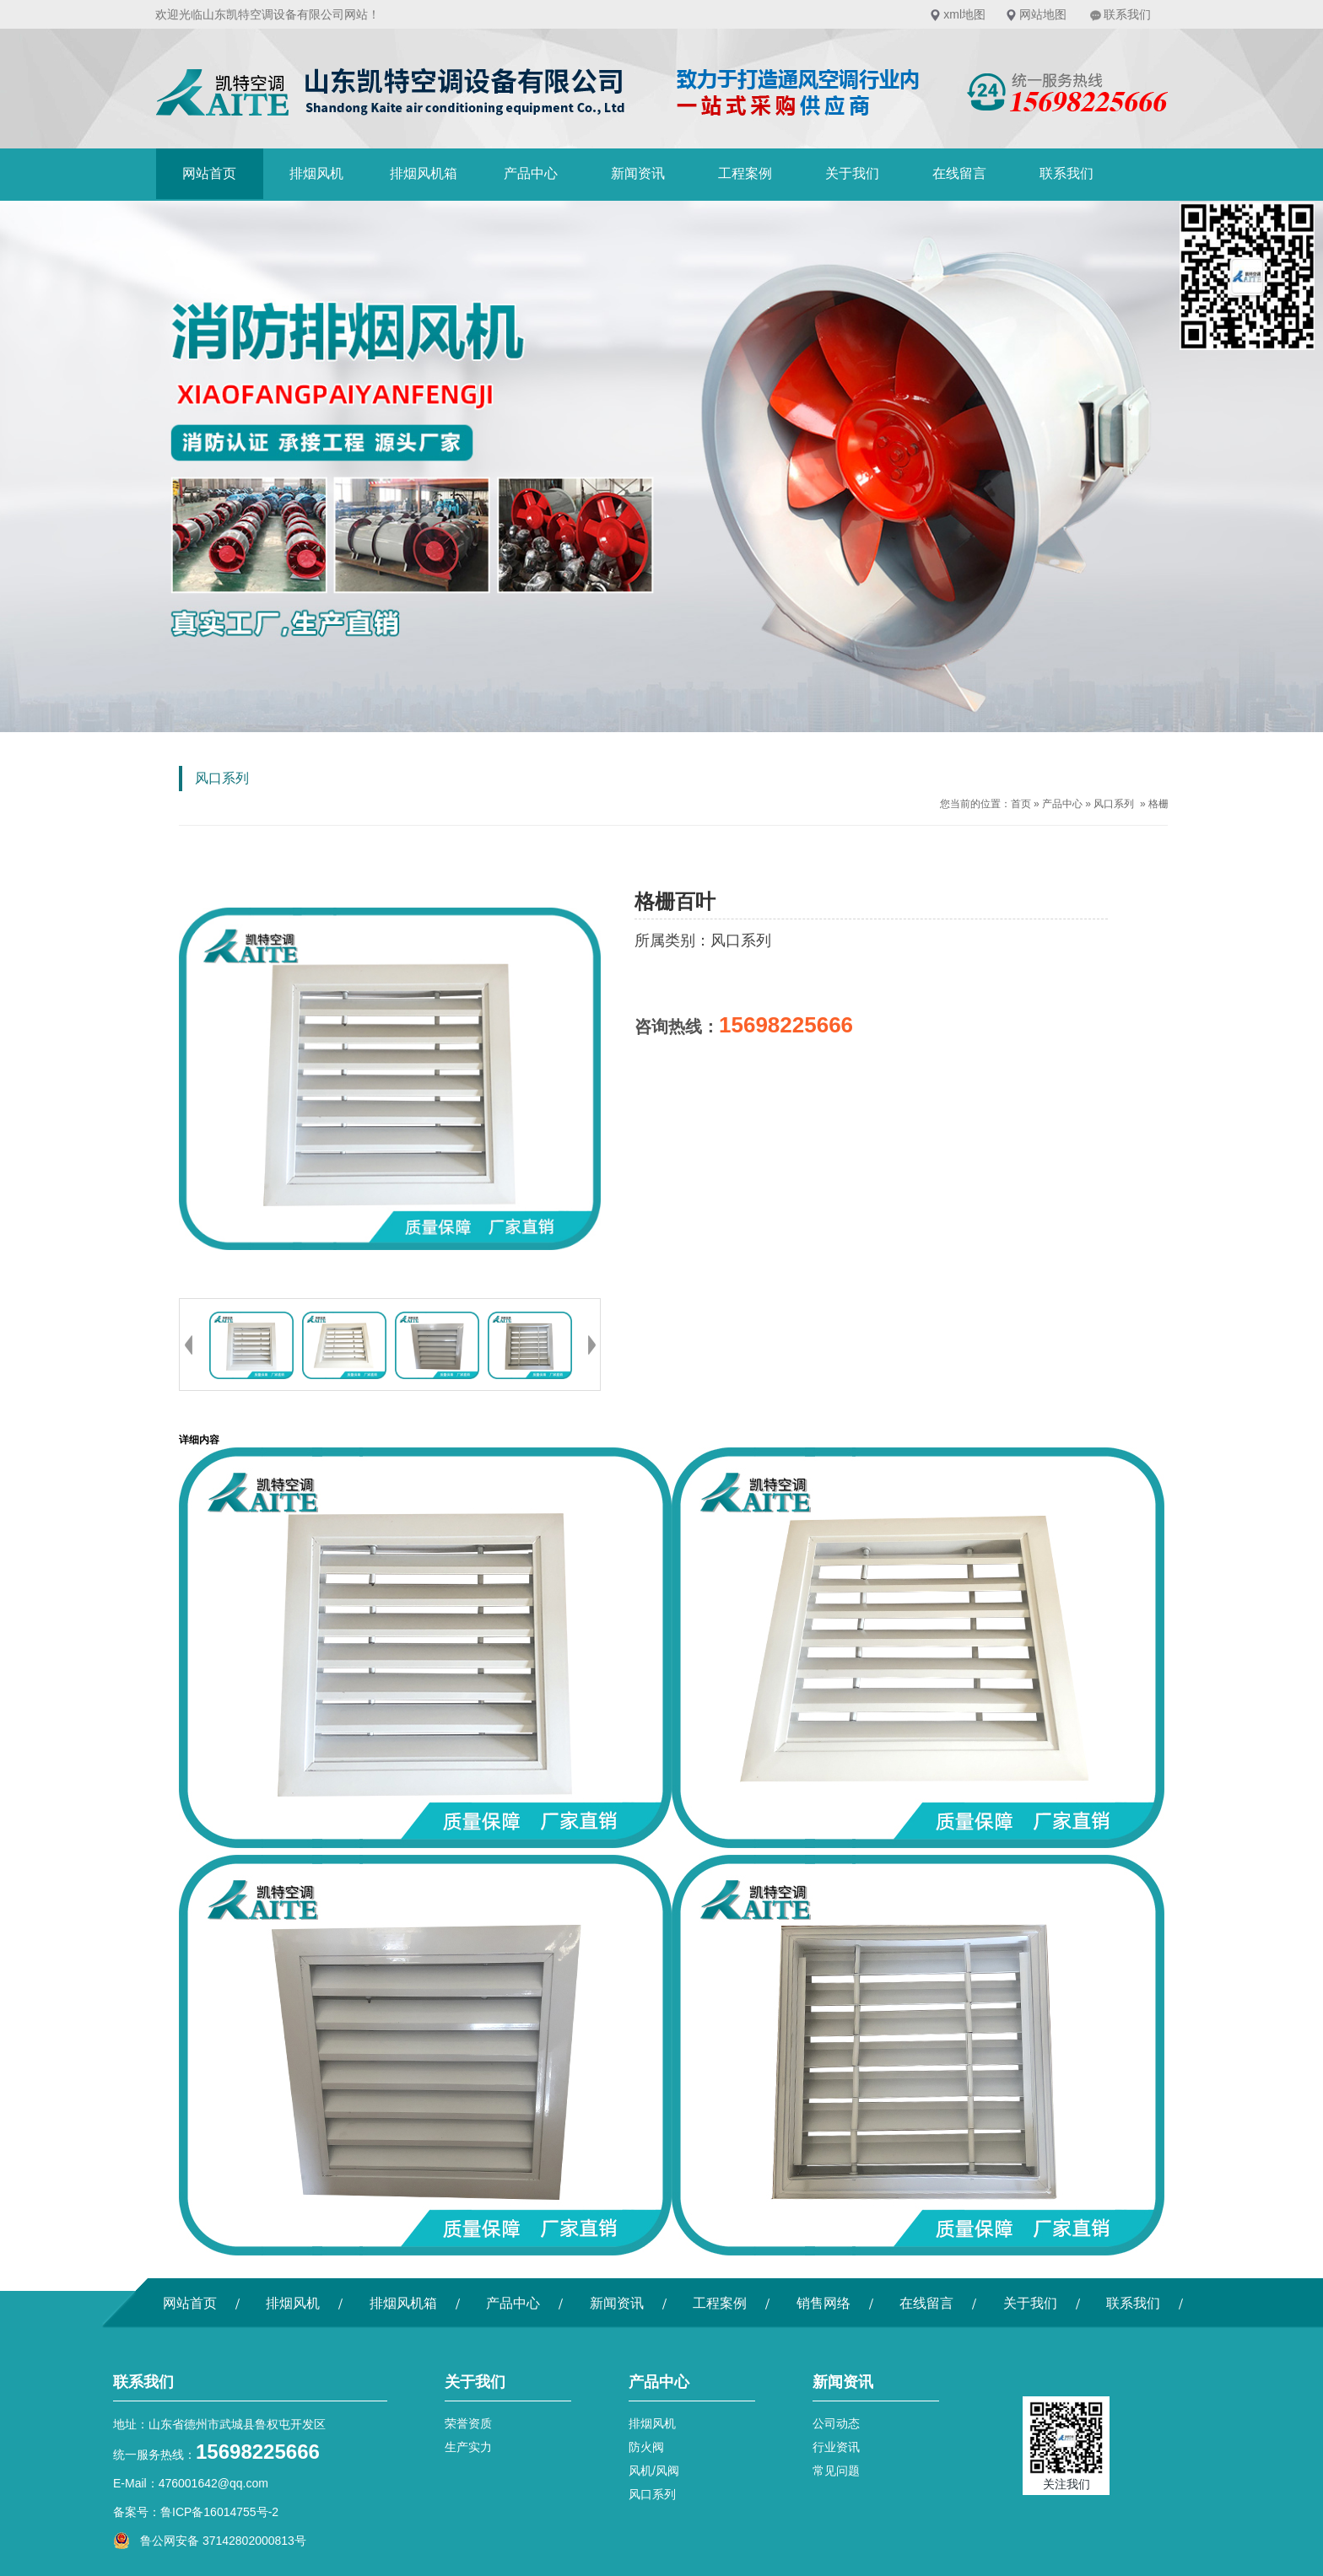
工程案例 (745, 173)
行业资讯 (836, 2447)
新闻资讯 (638, 173)
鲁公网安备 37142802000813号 (209, 2540)
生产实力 (468, 2447)
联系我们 (1127, 14)
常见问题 (836, 2470)
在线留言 (959, 173)
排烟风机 (316, 173)
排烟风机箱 (423, 173)
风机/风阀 (654, 2470)
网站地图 (1042, 14)
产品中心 (531, 173)
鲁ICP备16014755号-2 (219, 2512)
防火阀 (646, 2447)
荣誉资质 (468, 2423)
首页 (1021, 804)
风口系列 (1114, 804)
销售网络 (823, 2303)
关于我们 (852, 173)
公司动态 (836, 2423)
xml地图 (964, 14)
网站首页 (209, 173)
